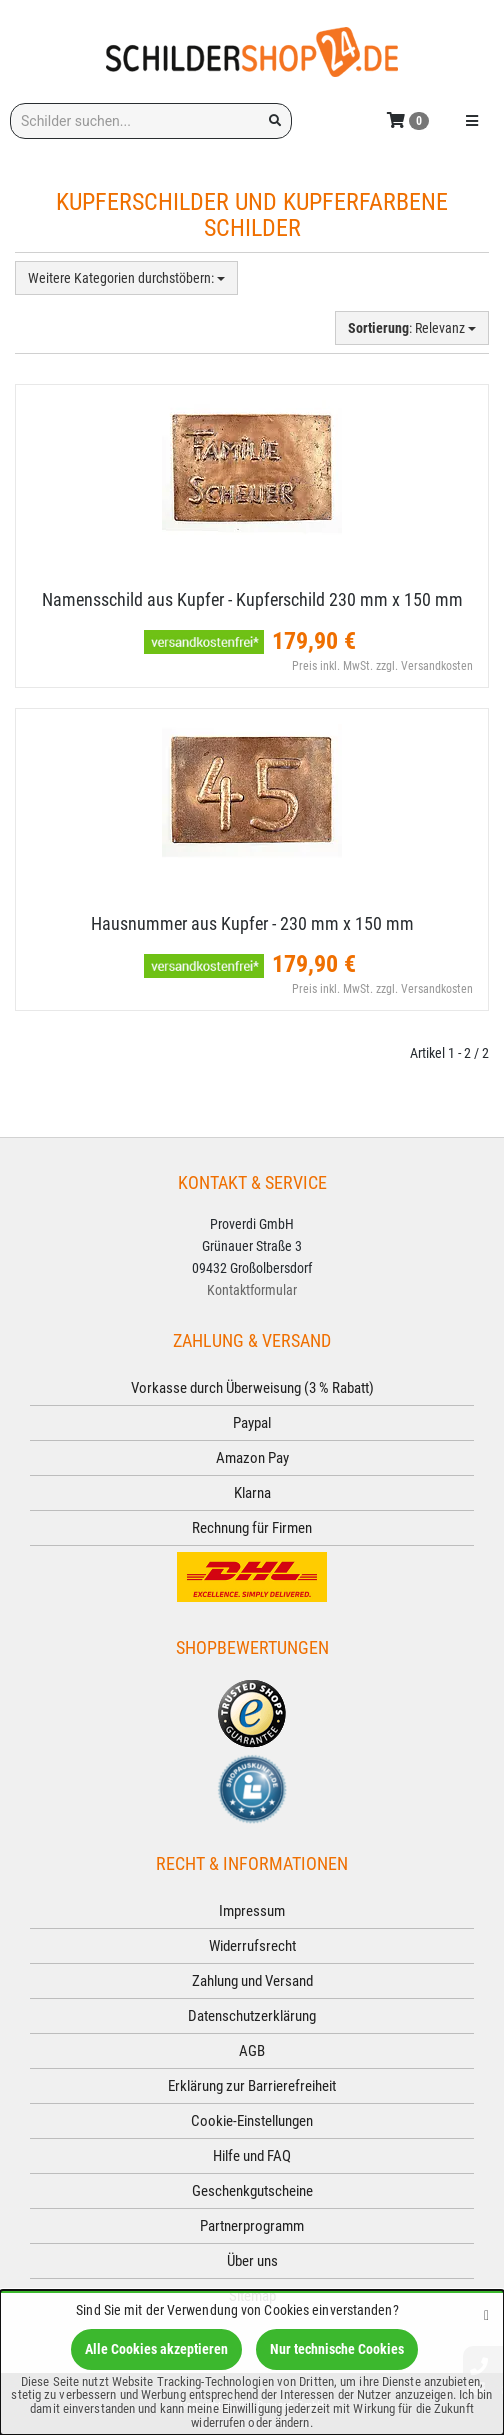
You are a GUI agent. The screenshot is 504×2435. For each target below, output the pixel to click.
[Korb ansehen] (408, 119)
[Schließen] (486, 2314)
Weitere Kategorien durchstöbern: (126, 278)
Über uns (252, 2261)
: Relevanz (412, 328)
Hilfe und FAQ (252, 2156)
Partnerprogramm (252, 2226)
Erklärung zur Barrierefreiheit (252, 2086)
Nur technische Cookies (337, 2349)
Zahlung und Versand (252, 1981)
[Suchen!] (275, 121)
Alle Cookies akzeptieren (156, 2349)
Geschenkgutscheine (252, 2191)
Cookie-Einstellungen (252, 2121)
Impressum (252, 1911)
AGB (252, 2051)
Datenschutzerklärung (252, 2016)
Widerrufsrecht (252, 1946)
